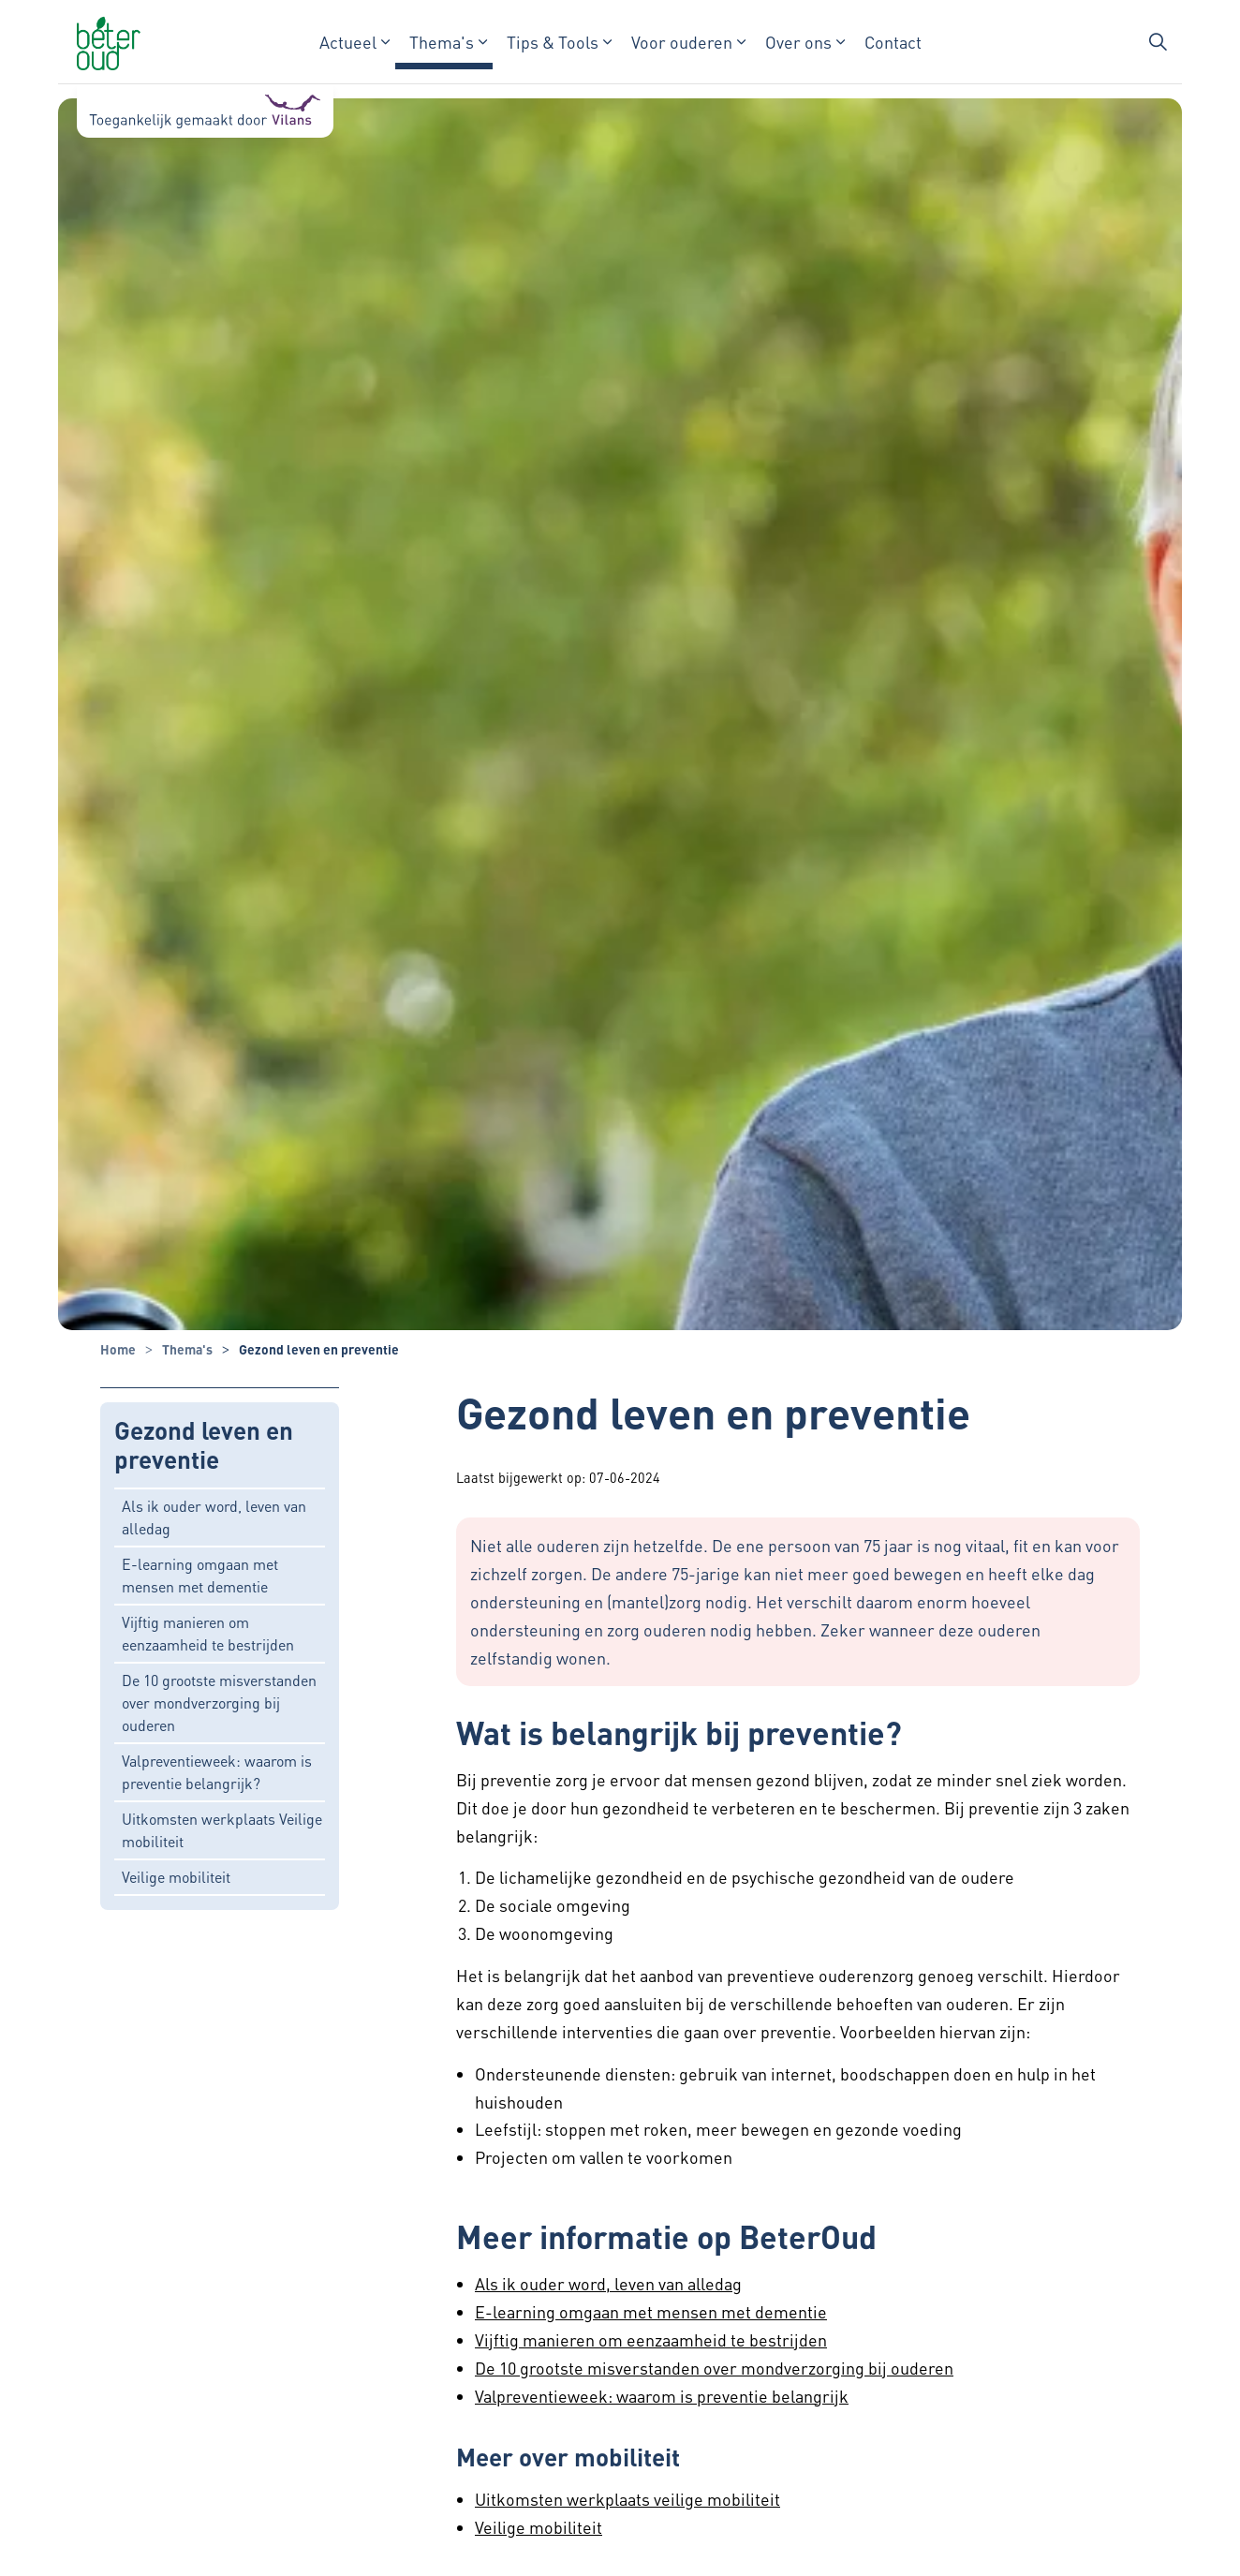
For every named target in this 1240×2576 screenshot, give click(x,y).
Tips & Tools (552, 41)
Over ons (798, 41)
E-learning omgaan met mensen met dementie (200, 1575)
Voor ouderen (681, 41)
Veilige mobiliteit (176, 1877)
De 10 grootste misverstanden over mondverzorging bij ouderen (219, 1702)
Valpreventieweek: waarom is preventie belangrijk (662, 2395)
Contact (893, 41)
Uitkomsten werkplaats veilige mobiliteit (627, 2498)
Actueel (347, 41)
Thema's (441, 41)
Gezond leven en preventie (203, 1444)
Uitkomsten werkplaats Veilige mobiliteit (222, 1830)
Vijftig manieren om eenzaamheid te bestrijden (208, 1633)
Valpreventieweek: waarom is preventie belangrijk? (217, 1772)
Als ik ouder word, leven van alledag (214, 1517)
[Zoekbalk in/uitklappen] (1157, 42)
